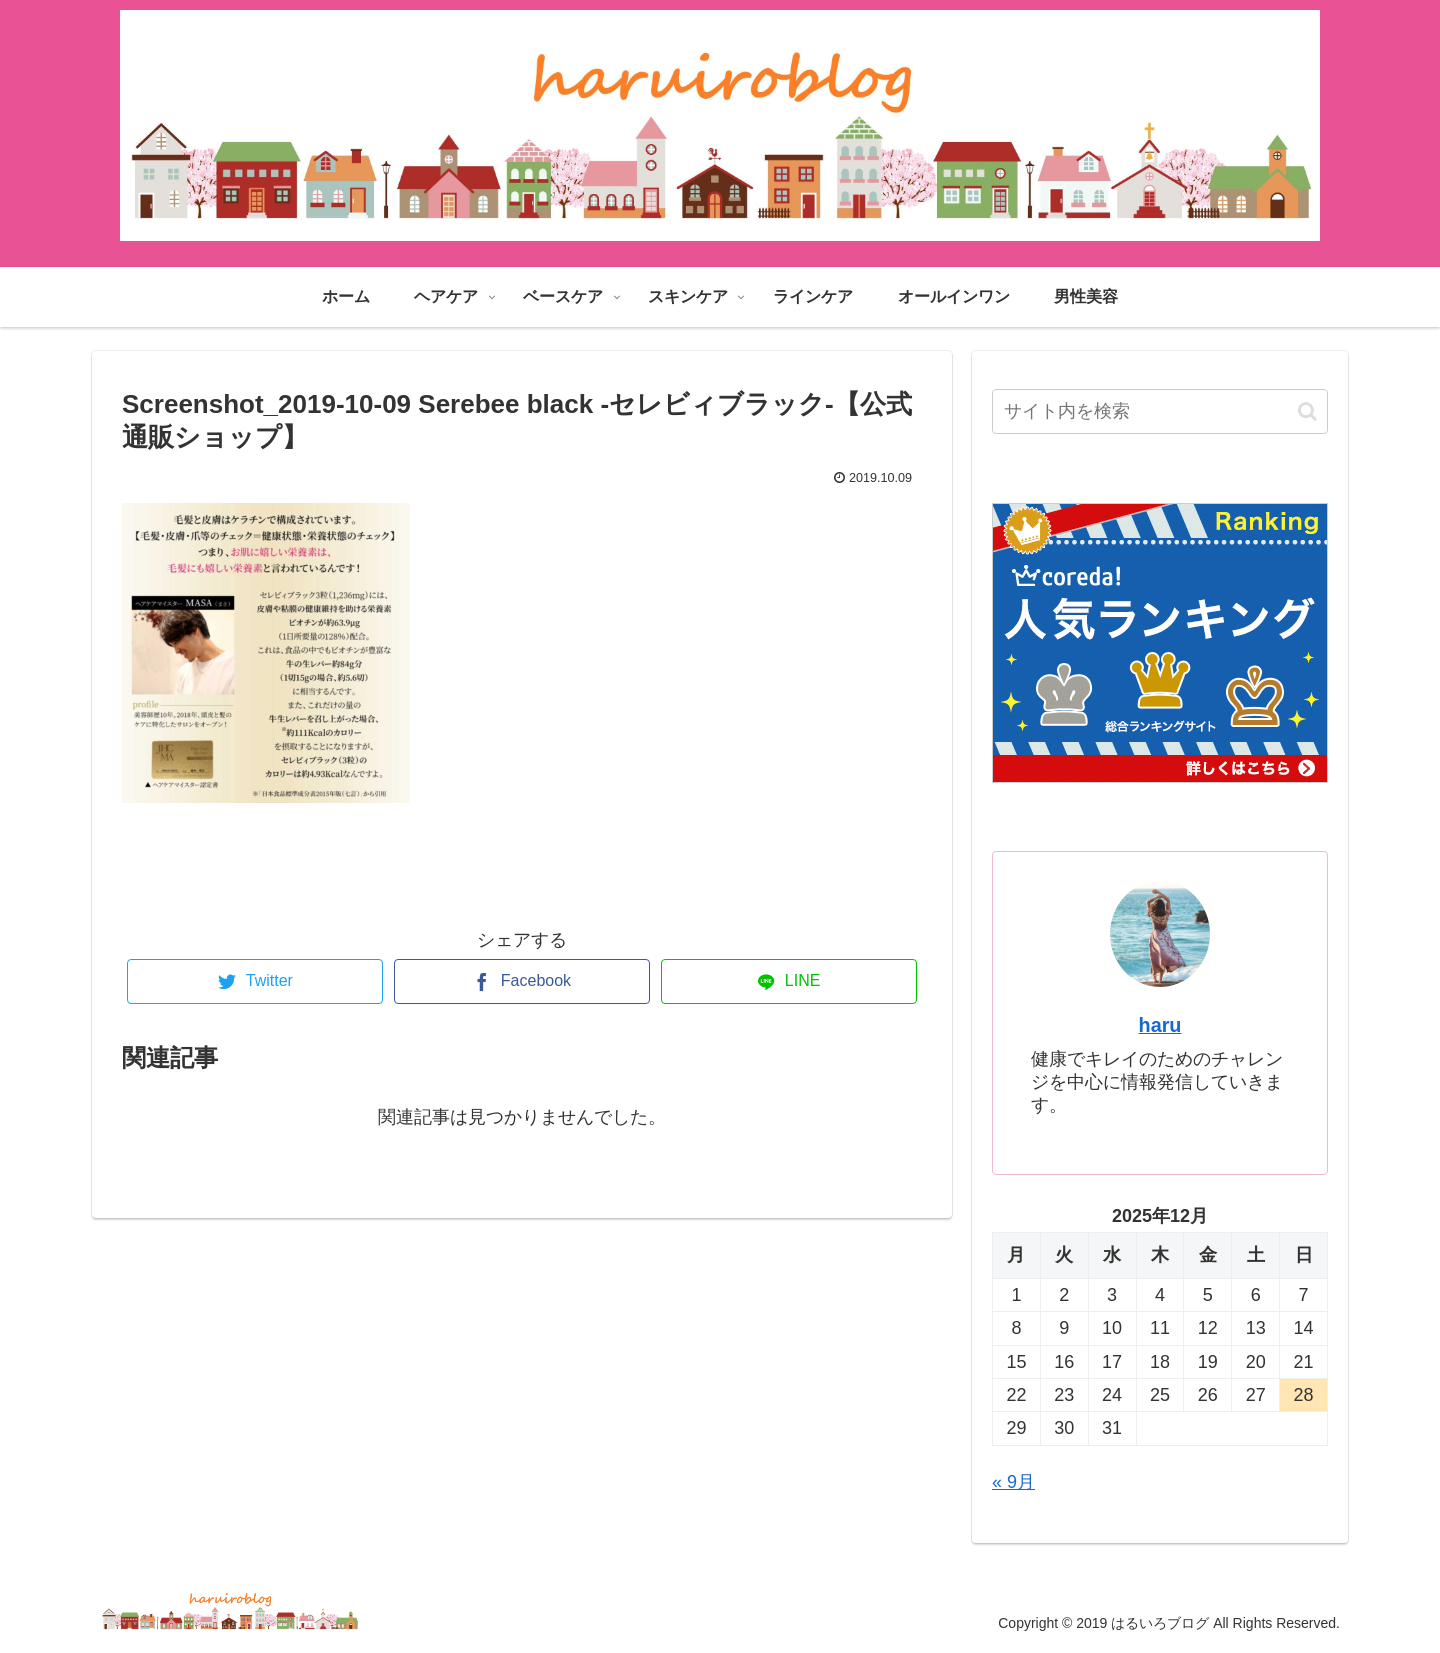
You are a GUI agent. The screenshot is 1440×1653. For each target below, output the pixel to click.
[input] (1160, 411)
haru (1160, 1025)
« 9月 (1013, 1482)
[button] (1307, 411)
